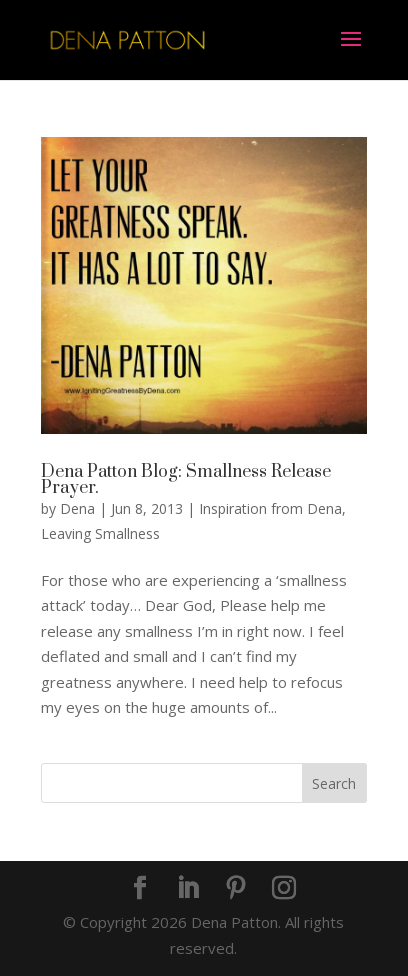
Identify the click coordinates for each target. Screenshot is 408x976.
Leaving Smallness (100, 533)
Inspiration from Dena (270, 508)
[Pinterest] (236, 889)
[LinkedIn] (188, 889)
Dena (77, 508)
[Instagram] (284, 889)
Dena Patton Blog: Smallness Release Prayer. (186, 480)
